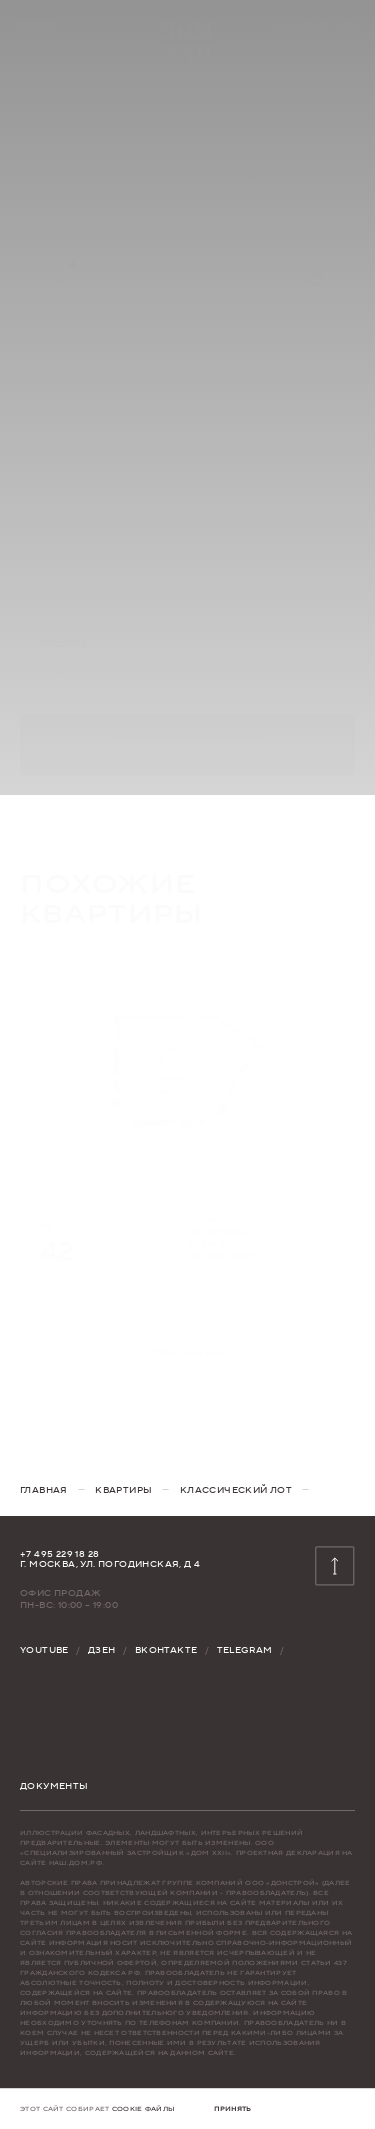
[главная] (44, 1490)
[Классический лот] (236, 1490)
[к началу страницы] (335, 1566)
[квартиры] (123, 1490)
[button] (232, 2109)
